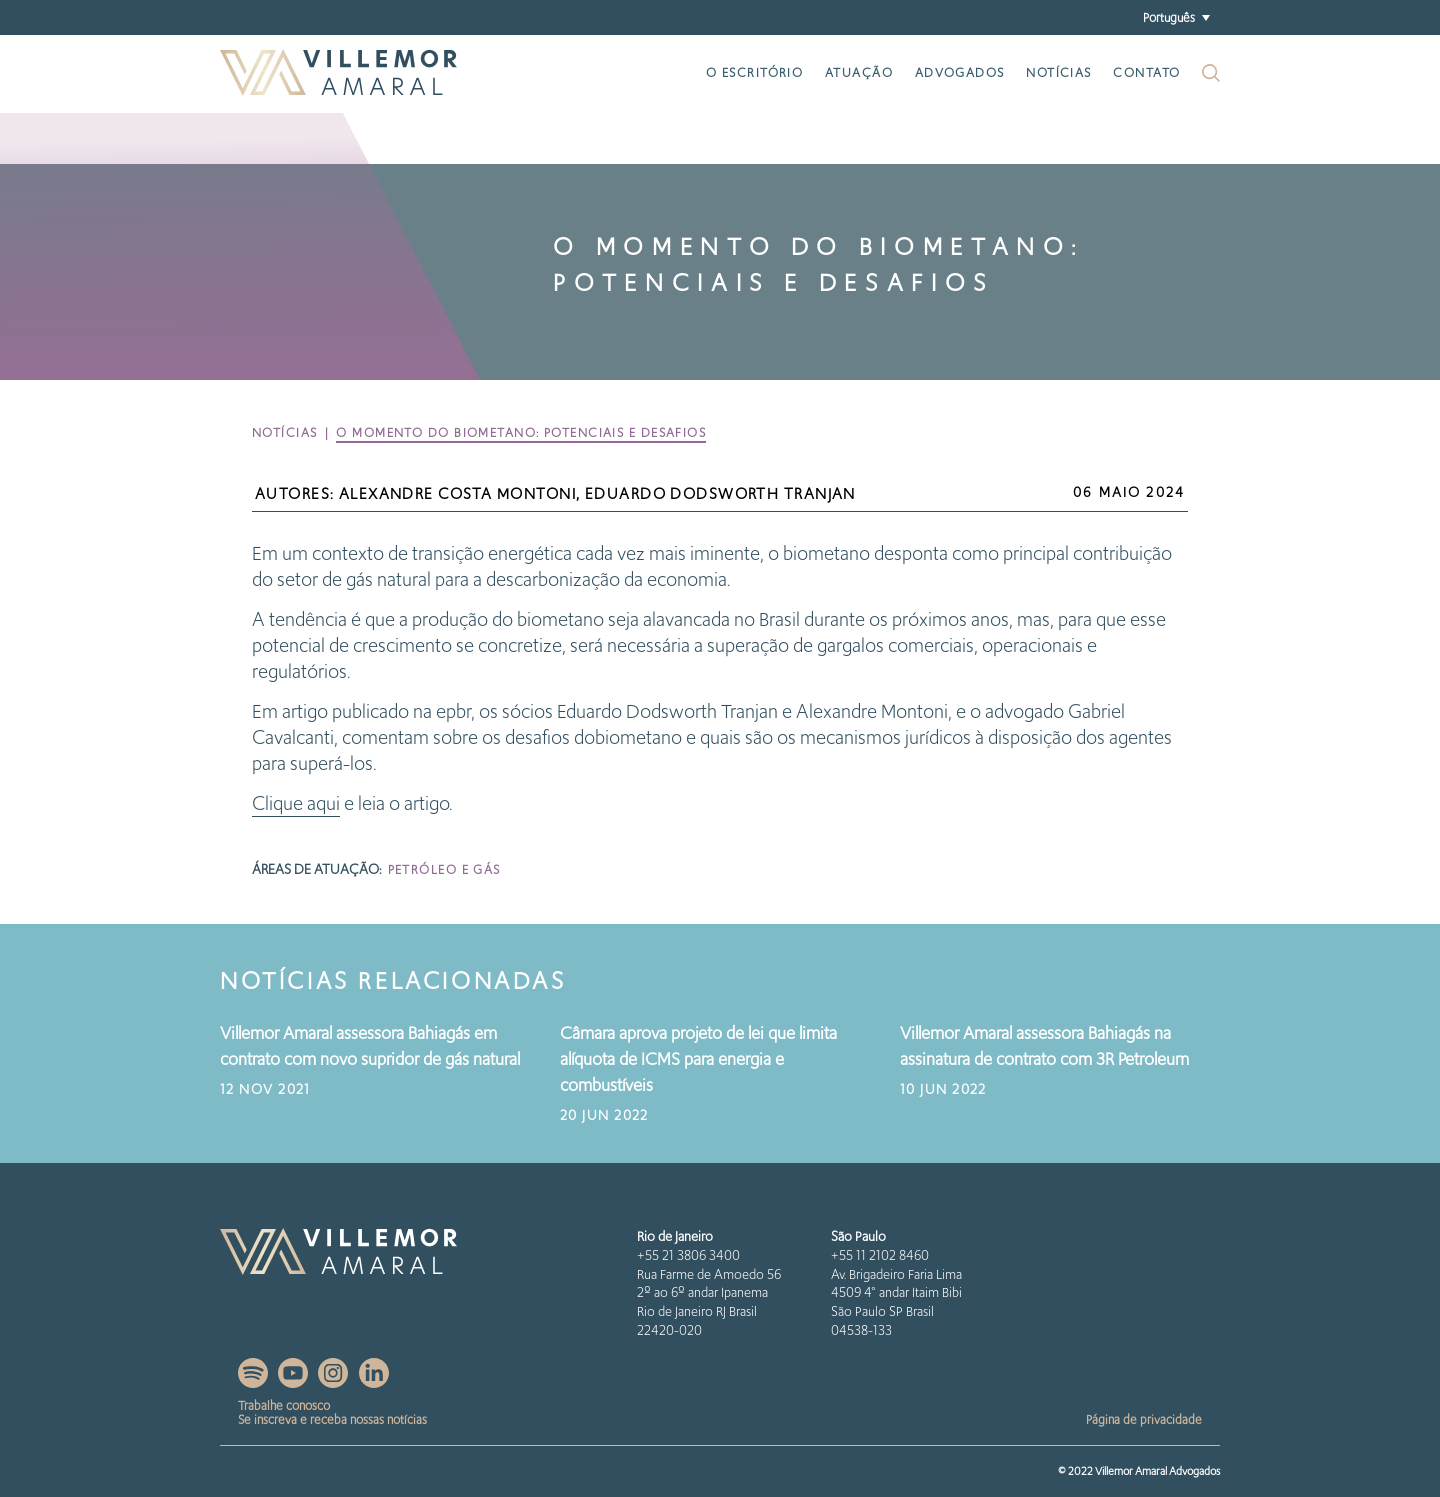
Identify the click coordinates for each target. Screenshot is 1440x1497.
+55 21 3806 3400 (688, 1255)
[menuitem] (1176, 17)
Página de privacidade (1144, 1419)
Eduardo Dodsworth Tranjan (720, 494)
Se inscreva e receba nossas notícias (332, 1419)
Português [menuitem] (1169, 16)
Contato (1146, 72)
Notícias (1059, 72)
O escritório (754, 72)
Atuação (859, 72)
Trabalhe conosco (284, 1405)
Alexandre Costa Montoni (457, 494)
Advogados (960, 72)
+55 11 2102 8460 (880, 1255)
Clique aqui (296, 803)
